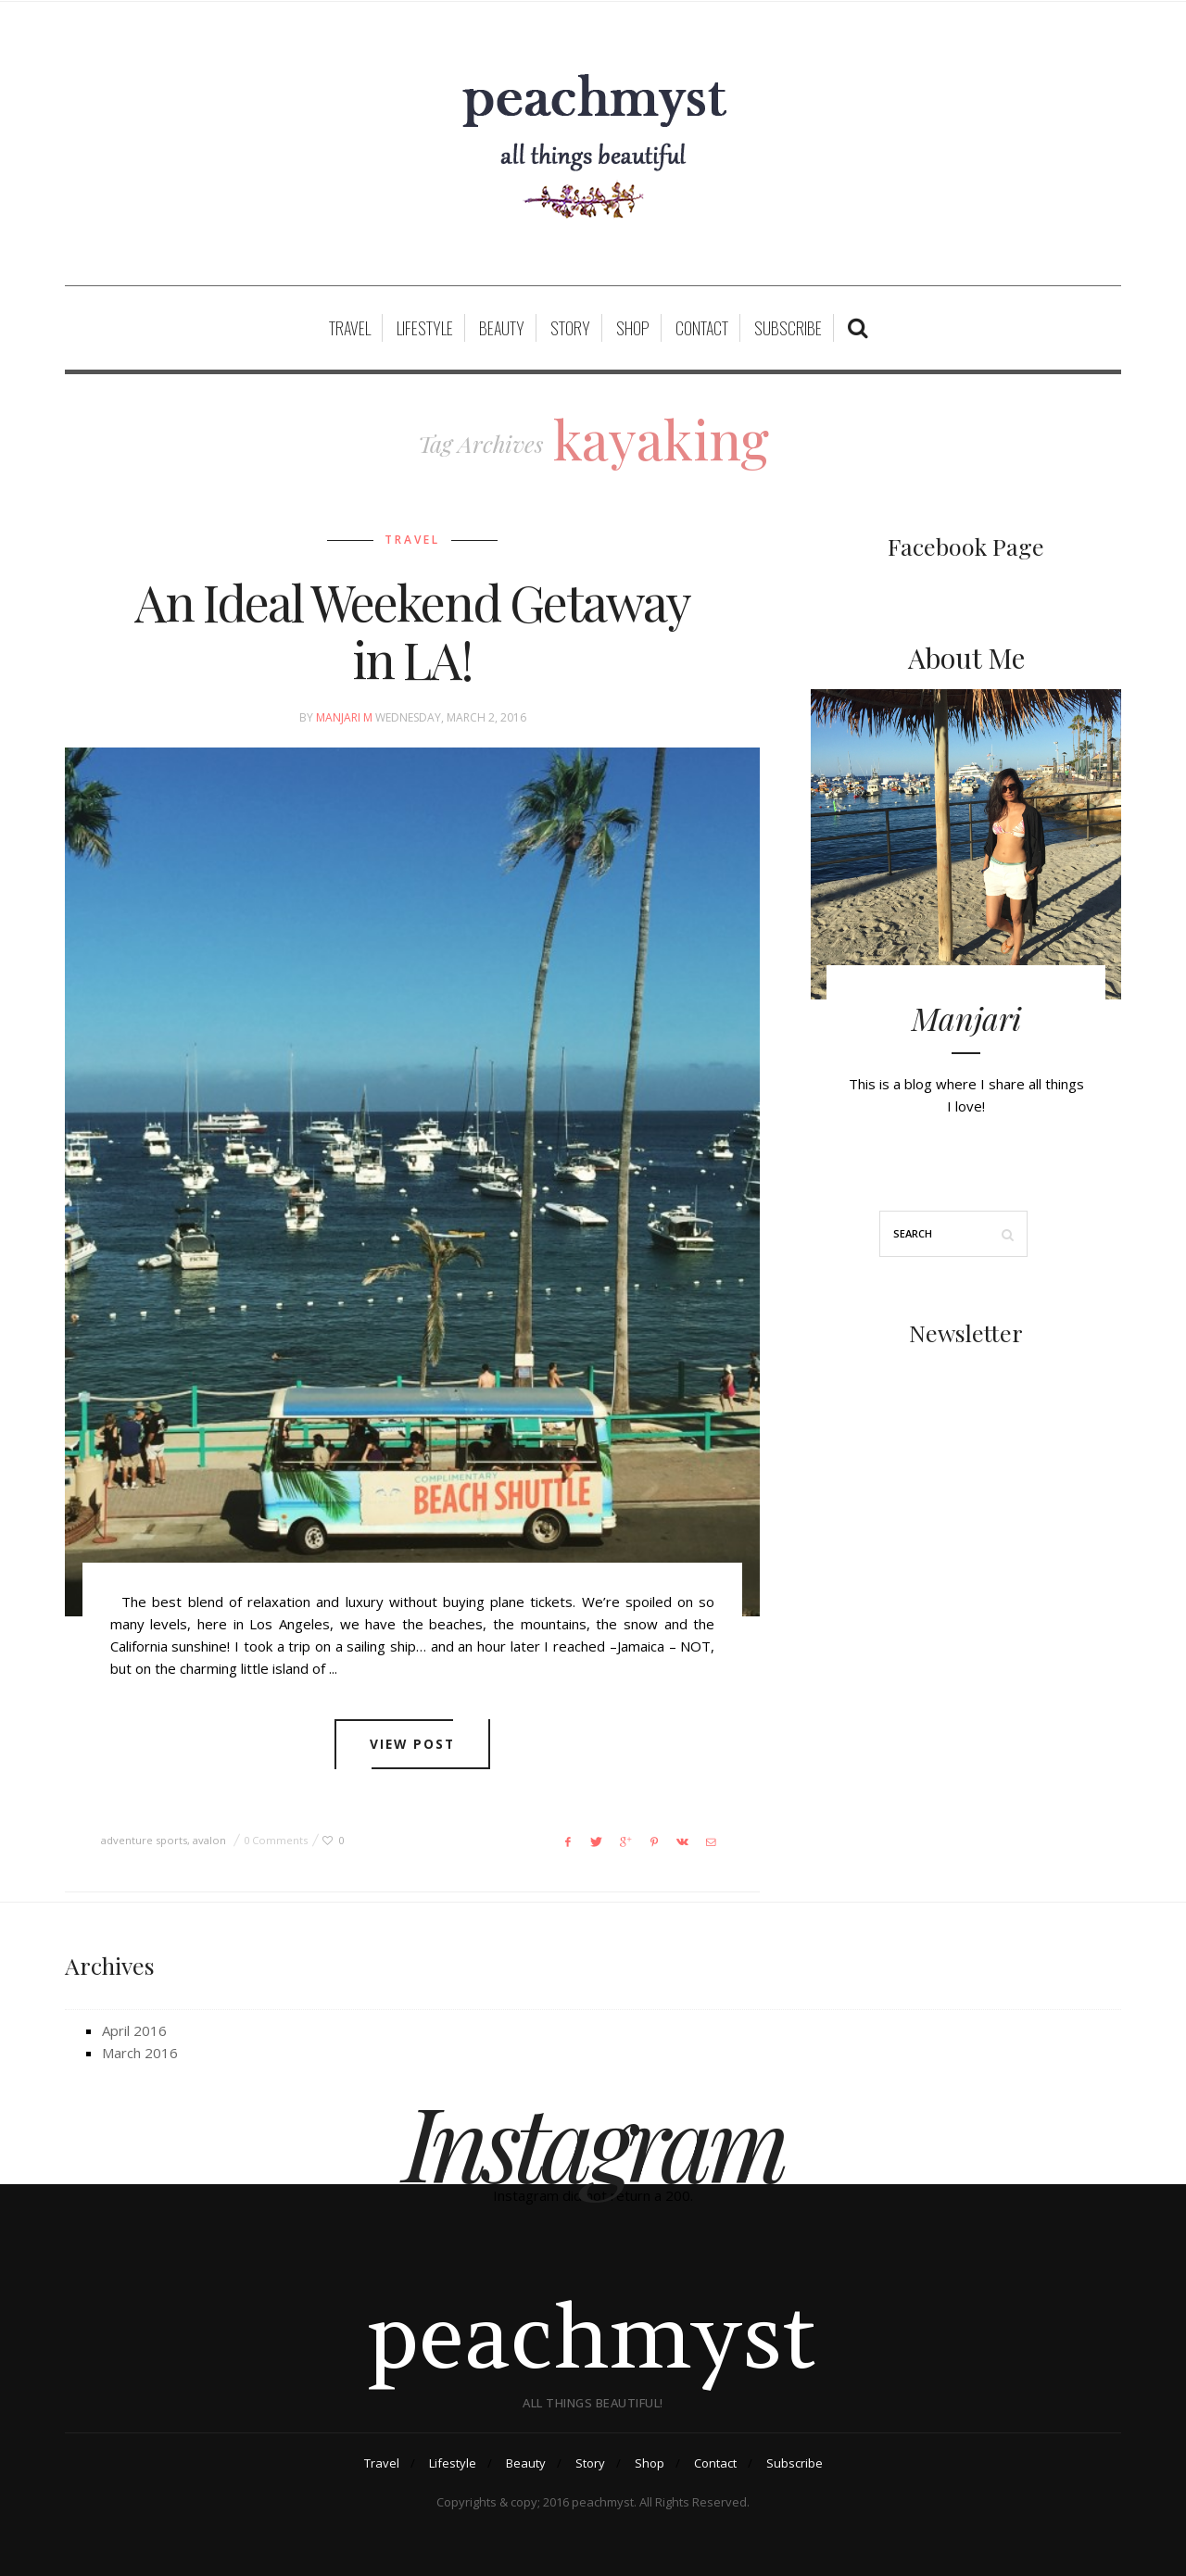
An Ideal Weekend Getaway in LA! (412, 631)
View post (412, 1744)
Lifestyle (425, 328)
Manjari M (344, 717)
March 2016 (140, 2052)
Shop (633, 328)
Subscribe (788, 328)
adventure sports (144, 1840)
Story (570, 328)
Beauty (501, 328)
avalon (209, 1840)
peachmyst (593, 2336)
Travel (350, 328)
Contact (701, 328)
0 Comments (276, 1840)
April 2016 (134, 2030)
